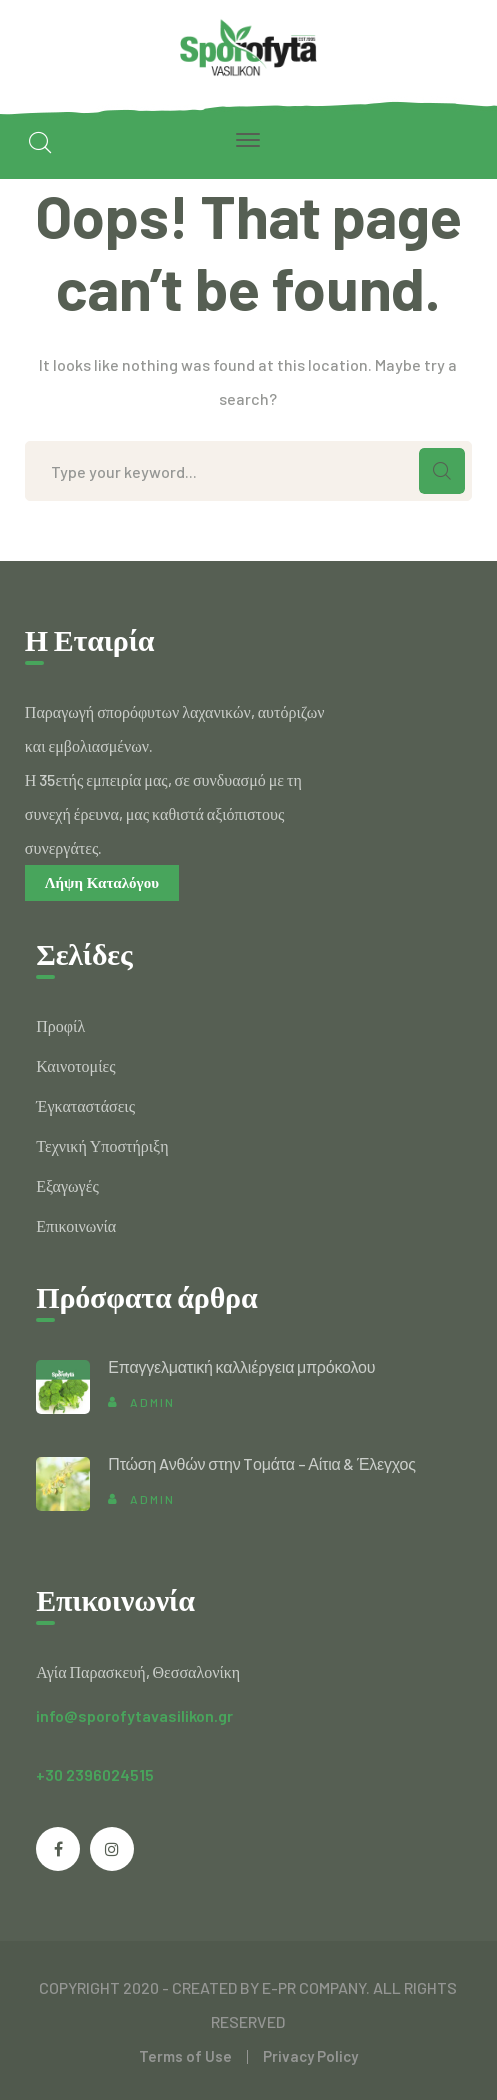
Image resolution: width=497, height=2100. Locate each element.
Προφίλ (60, 1025)
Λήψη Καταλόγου (102, 883)
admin (152, 1402)
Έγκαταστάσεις (85, 1105)
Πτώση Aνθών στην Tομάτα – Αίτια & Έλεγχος (262, 1463)
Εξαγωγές (67, 1185)
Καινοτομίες (75, 1065)
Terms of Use (185, 2056)
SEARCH (442, 471)
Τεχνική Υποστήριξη (102, 1145)
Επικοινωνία (76, 1225)
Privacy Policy (310, 2056)
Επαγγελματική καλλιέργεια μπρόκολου (241, 1366)
